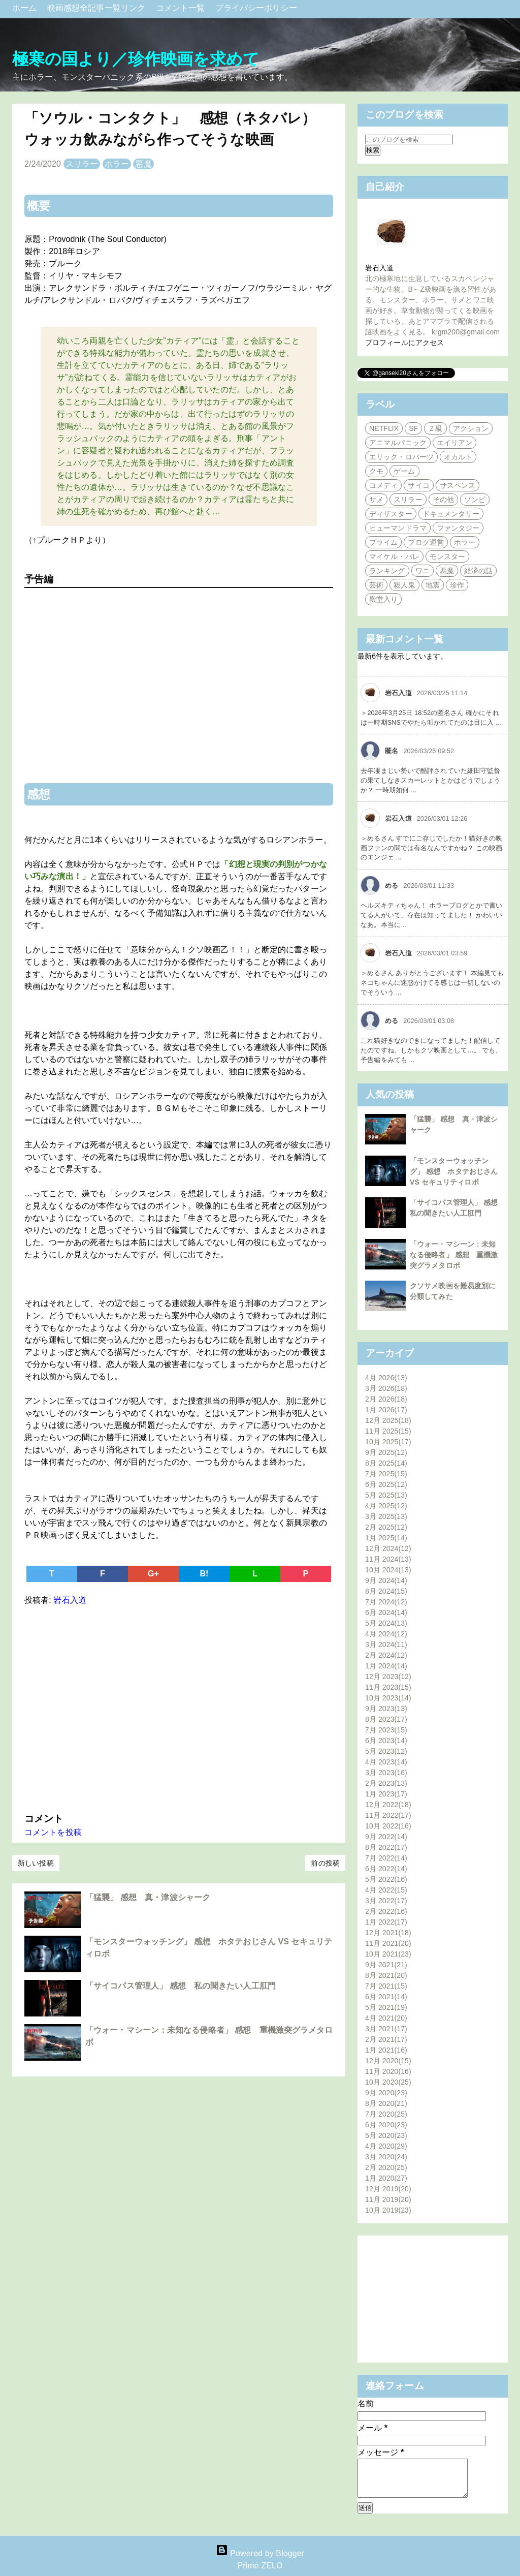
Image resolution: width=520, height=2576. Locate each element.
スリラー (82, 164)
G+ (153, 1573)
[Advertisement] (178, 1707)
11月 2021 (388, 1943)
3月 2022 (386, 1901)
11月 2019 (388, 2199)
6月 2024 (386, 1612)
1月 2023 (386, 1794)
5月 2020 (386, 2135)
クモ (376, 471)
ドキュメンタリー (451, 514)
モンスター (448, 556)
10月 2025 (388, 1442)
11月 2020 (388, 2071)
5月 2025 (386, 1495)
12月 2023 (388, 1676)
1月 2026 (386, 1410)
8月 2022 (386, 1847)
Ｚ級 (435, 428)
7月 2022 (386, 1858)
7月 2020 (386, 2114)
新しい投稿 (36, 1863)
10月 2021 (388, 1954)
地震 (433, 585)
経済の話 (478, 571)
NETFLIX (384, 428)
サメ (376, 499)
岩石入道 (379, 268)
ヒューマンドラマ (398, 528)
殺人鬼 (404, 585)
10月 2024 (388, 1570)
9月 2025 (386, 1452)
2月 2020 (386, 2167)
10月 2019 (388, 2210)
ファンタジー (458, 528)
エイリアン (455, 443)
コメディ (383, 485)
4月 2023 (386, 1762)
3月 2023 (386, 1772)
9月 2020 (386, 2093)
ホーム (25, 8)
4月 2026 (386, 1378)
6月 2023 (386, 1740)
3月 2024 (386, 1644)
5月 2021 (386, 2007)
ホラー (117, 164)
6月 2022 (386, 1869)
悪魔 (143, 164)
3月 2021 (386, 2029)
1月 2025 (386, 1538)
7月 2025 (386, 1474)
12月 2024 (388, 1548)
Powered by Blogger (260, 2553)
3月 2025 (386, 1516)
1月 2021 (386, 2050)
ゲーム (404, 471)
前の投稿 (325, 1863)
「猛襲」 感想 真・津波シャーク (147, 1897)
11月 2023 (388, 1687)
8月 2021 (386, 1975)
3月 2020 (386, 2157)
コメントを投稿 (53, 1832)
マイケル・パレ (394, 556)
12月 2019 (388, 2189)
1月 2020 (386, 2178)
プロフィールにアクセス (404, 342)
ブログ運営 (426, 542)
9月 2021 (386, 1965)
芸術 (376, 585)
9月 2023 (386, 1708)
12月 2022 (388, 1805)
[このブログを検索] (409, 139)
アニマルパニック (398, 443)
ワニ (422, 571)
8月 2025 (386, 1463)
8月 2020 (386, 2103)
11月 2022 (388, 1815)
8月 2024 (386, 1591)
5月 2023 (386, 1751)
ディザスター (390, 514)
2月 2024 (386, 1655)
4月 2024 (386, 1634)
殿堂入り (383, 599)
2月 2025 (386, 1527)
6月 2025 (386, 1484)
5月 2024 (386, 1623)
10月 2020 (388, 2082)
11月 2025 (388, 1431)
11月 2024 (388, 1559)
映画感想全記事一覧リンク (97, 8)
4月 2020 (386, 2146)
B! (204, 1573)
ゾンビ (474, 499)
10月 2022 (388, 1826)
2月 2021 (386, 2039)
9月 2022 (386, 1837)
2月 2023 (386, 1783)
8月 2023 (386, 1719)
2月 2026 (386, 1399)
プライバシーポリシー (256, 8)
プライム (383, 542)
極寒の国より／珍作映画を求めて (136, 59)
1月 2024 (386, 1666)
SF (413, 428)
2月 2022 (386, 1911)
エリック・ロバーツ (401, 457)
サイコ (418, 485)
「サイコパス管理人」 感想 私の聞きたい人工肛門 (180, 1985)
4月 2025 (386, 1506)
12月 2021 (388, 1933)
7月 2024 (386, 1602)
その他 (443, 499)
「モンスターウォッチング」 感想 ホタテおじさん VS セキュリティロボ (454, 1171)
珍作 (457, 585)
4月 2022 (386, 1890)
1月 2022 (386, 1922)
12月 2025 (388, 1420)
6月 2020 (386, 2125)
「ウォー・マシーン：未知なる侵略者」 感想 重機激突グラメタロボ (454, 1254)
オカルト (458, 457)
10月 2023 (388, 1698)
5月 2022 (386, 1879)
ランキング (387, 571)
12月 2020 (388, 2061)
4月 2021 (386, 2018)
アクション (471, 428)
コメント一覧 (181, 8)
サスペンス (458, 485)
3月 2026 (386, 1388)
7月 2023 (386, 1730)
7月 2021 (386, 1986)
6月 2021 (386, 1997)
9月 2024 (386, 1580)
